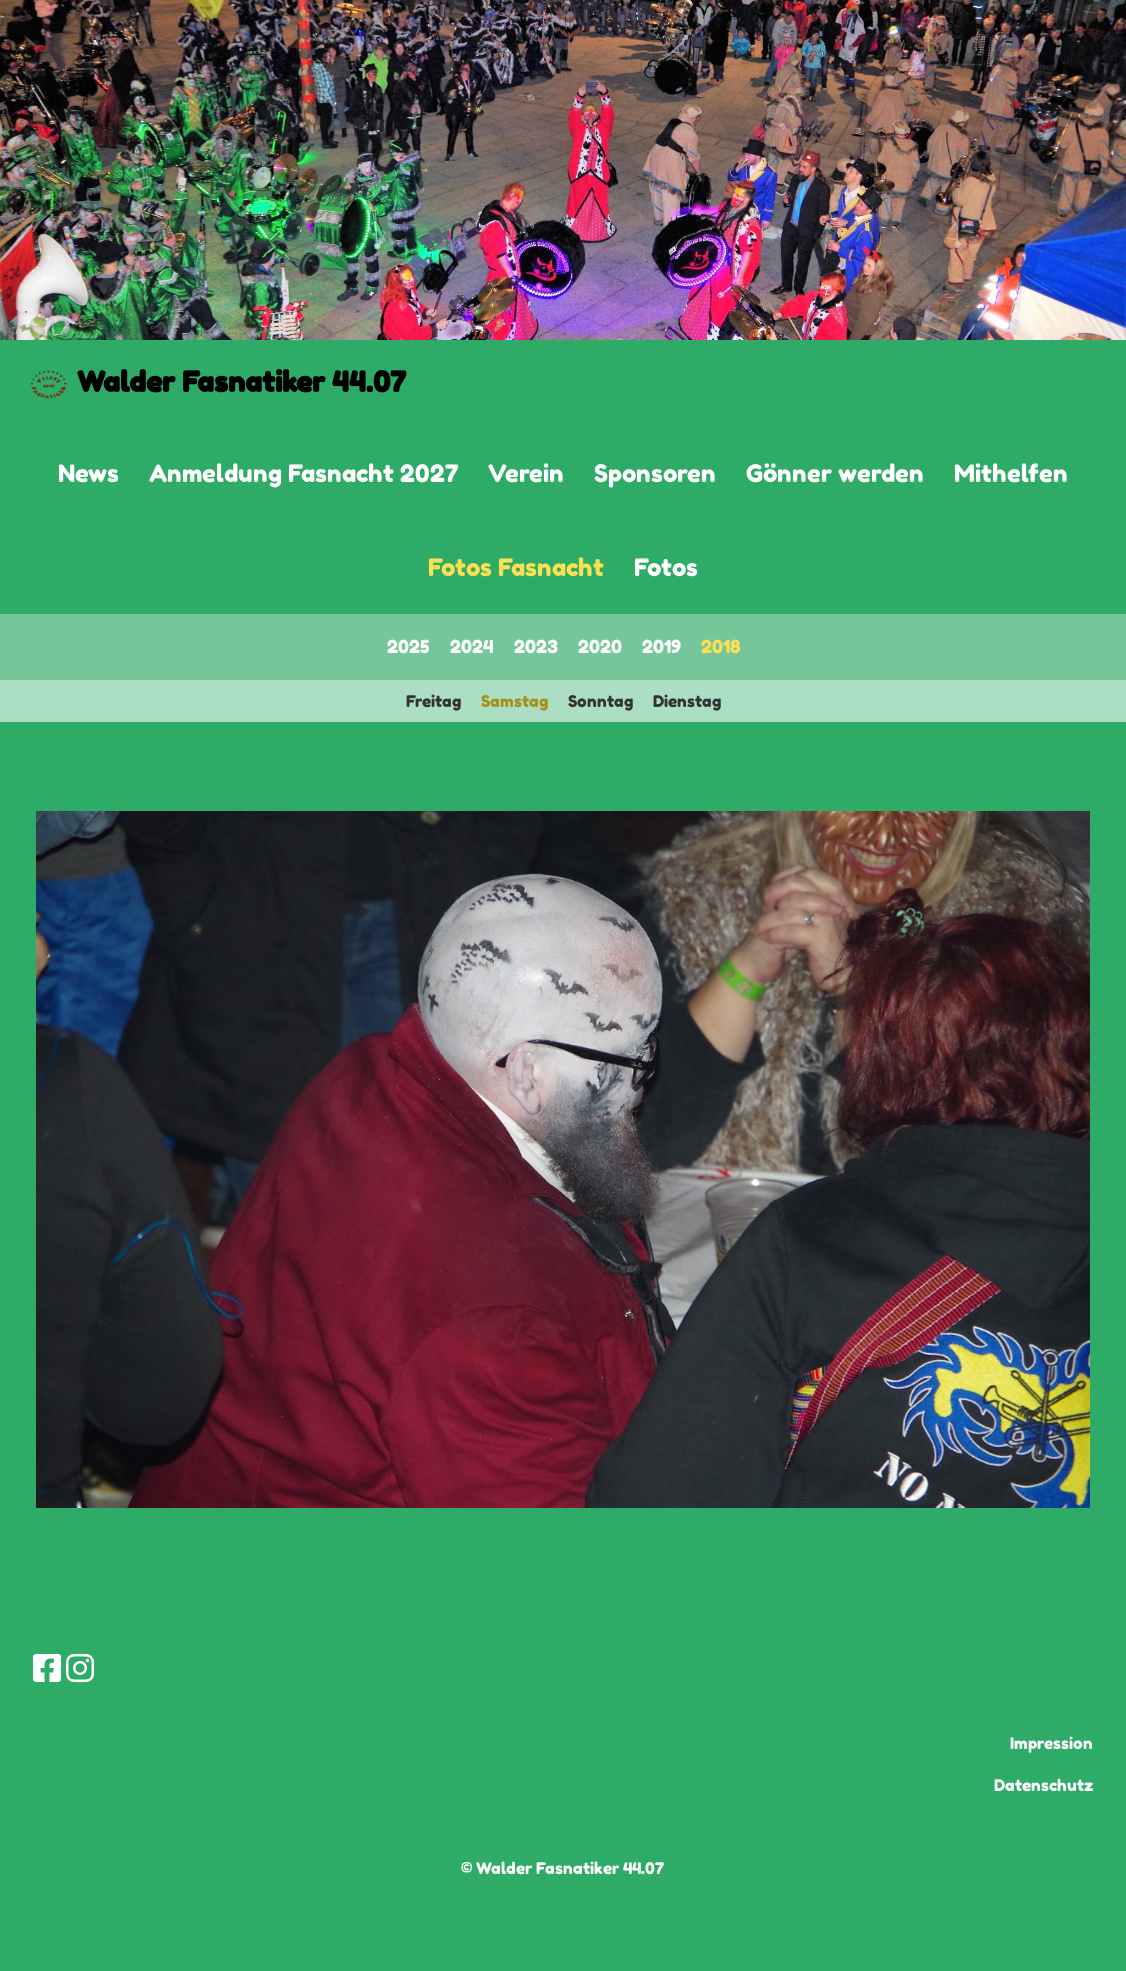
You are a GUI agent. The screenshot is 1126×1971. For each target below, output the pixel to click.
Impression (1051, 1743)
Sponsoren (655, 473)
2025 (408, 646)
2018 (720, 646)
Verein (526, 473)
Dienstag (687, 701)
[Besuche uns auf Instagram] (80, 1668)
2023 (536, 646)
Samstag (514, 701)
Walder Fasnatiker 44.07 (241, 382)
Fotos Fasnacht (516, 567)
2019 (661, 646)
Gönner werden (835, 473)
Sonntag (600, 701)
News (88, 473)
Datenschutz (1043, 1785)
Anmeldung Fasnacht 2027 (303, 473)
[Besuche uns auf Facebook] (47, 1668)
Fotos (666, 567)
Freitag (433, 701)
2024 (472, 646)
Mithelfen (1011, 473)
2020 (600, 646)
